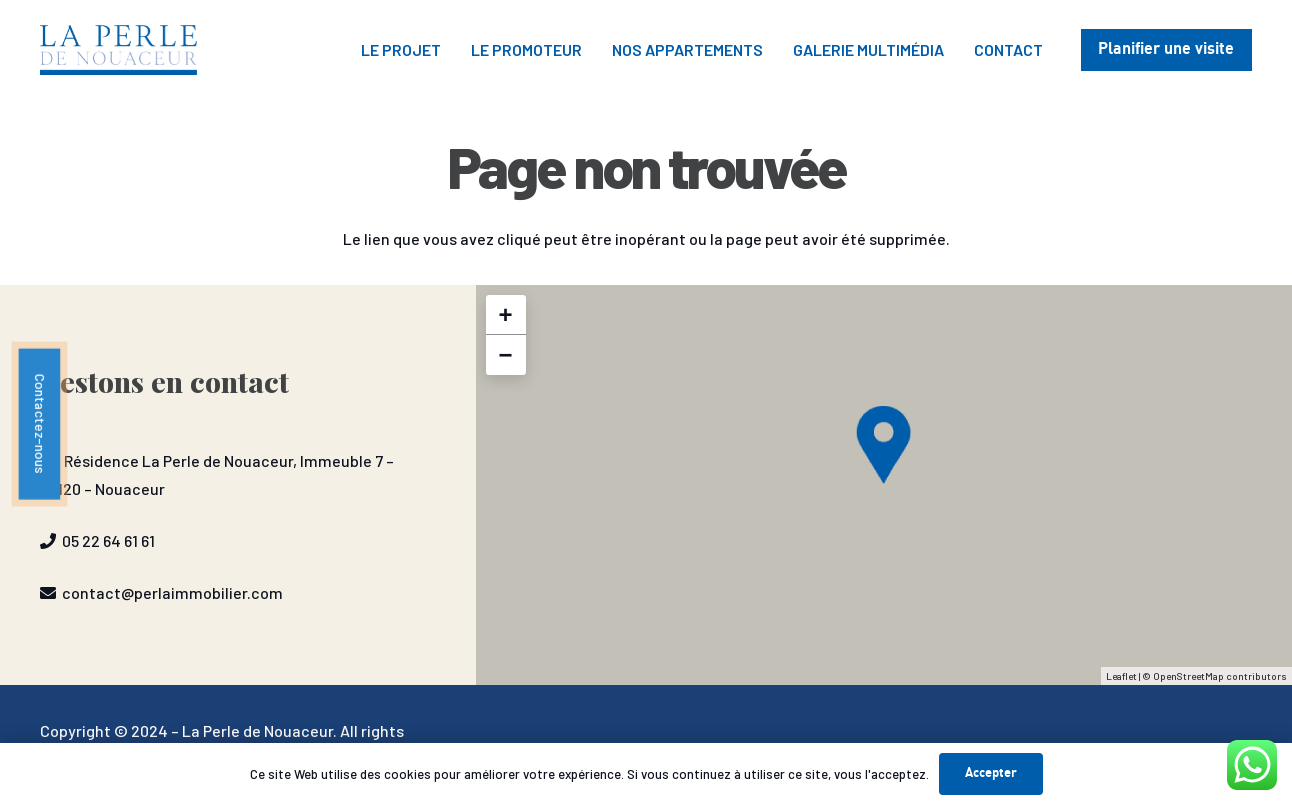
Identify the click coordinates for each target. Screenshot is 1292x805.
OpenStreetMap (1188, 676)
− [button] (506, 354)
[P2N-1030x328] (118, 50)
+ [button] (506, 314)
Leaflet (1121, 676)
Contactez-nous (40, 423)
